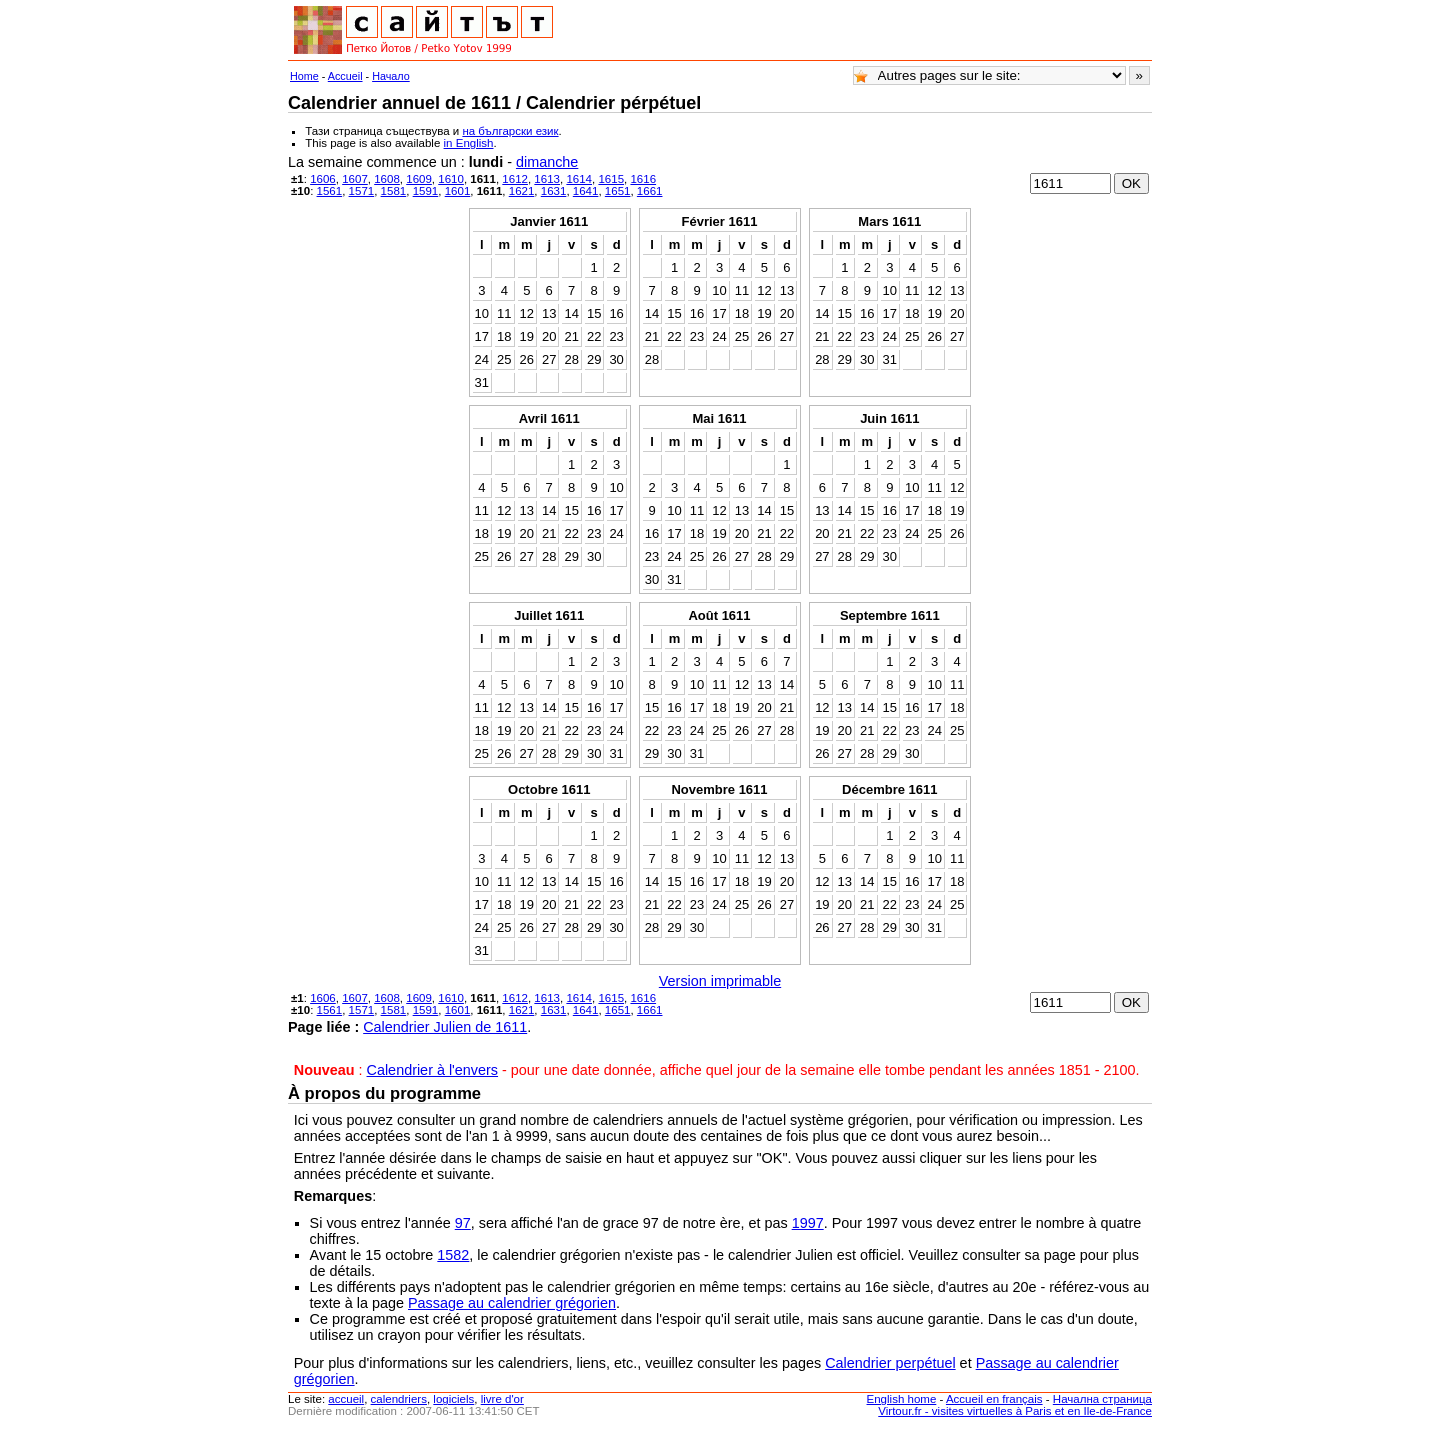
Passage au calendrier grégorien (512, 1303)
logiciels (453, 1399)
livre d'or (502, 1399)
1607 (355, 179)
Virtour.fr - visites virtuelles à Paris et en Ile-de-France (1015, 1411)
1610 (451, 179)
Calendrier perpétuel (890, 1363)
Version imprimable (720, 981)
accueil (346, 1399)
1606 (323, 179)
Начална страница (1102, 1399)
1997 (808, 1223)
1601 (458, 191)
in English (469, 143)
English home (902, 1399)
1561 (330, 191)
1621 (522, 191)
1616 (643, 179)
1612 (515, 179)
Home (304, 76)
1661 (650, 191)
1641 (586, 191)
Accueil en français (994, 1399)
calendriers (399, 1399)
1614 (579, 179)
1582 (453, 1255)
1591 (426, 191)
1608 (387, 179)
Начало (391, 76)
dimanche (547, 162)
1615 (611, 179)
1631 (554, 191)
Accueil (345, 76)
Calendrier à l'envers (433, 1070)
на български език (510, 131)
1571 (362, 191)
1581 (394, 191)
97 (463, 1223)
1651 (618, 191)
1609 (419, 179)
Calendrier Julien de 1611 (445, 1027)
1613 (547, 179)
